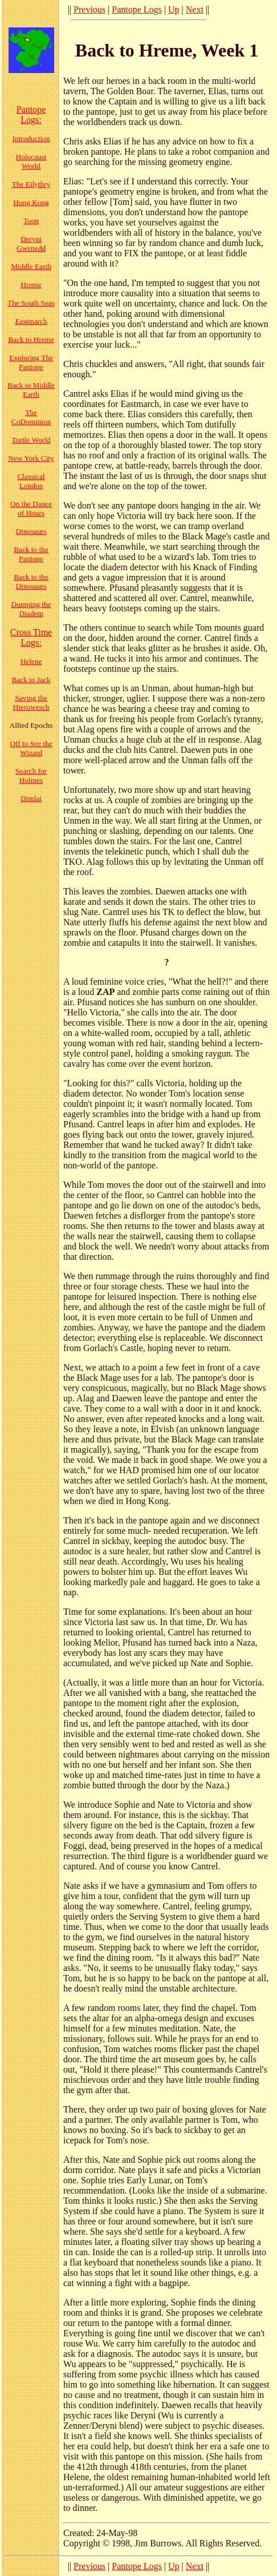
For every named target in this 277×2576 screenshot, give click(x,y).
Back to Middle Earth (31, 389)
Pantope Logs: (31, 114)
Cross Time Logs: (31, 637)
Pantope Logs (137, 9)
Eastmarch (31, 321)
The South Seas (31, 303)
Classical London (30, 481)
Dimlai (31, 798)
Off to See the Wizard (31, 748)
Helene (31, 661)
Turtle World (30, 440)
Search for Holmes (31, 775)
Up (174, 9)
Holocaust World (30, 161)
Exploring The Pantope (31, 362)
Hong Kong (31, 202)
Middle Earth (31, 266)
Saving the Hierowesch (31, 702)
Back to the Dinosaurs (31, 581)
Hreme (31, 284)
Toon (31, 220)
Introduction (31, 138)
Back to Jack (30, 679)
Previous (89, 9)
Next (194, 9)
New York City (31, 458)
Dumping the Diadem (31, 609)
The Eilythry (31, 184)
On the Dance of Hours (31, 508)
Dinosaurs (30, 531)
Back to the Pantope (31, 554)
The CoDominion (31, 417)
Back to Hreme (31, 339)
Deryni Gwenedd (31, 243)
